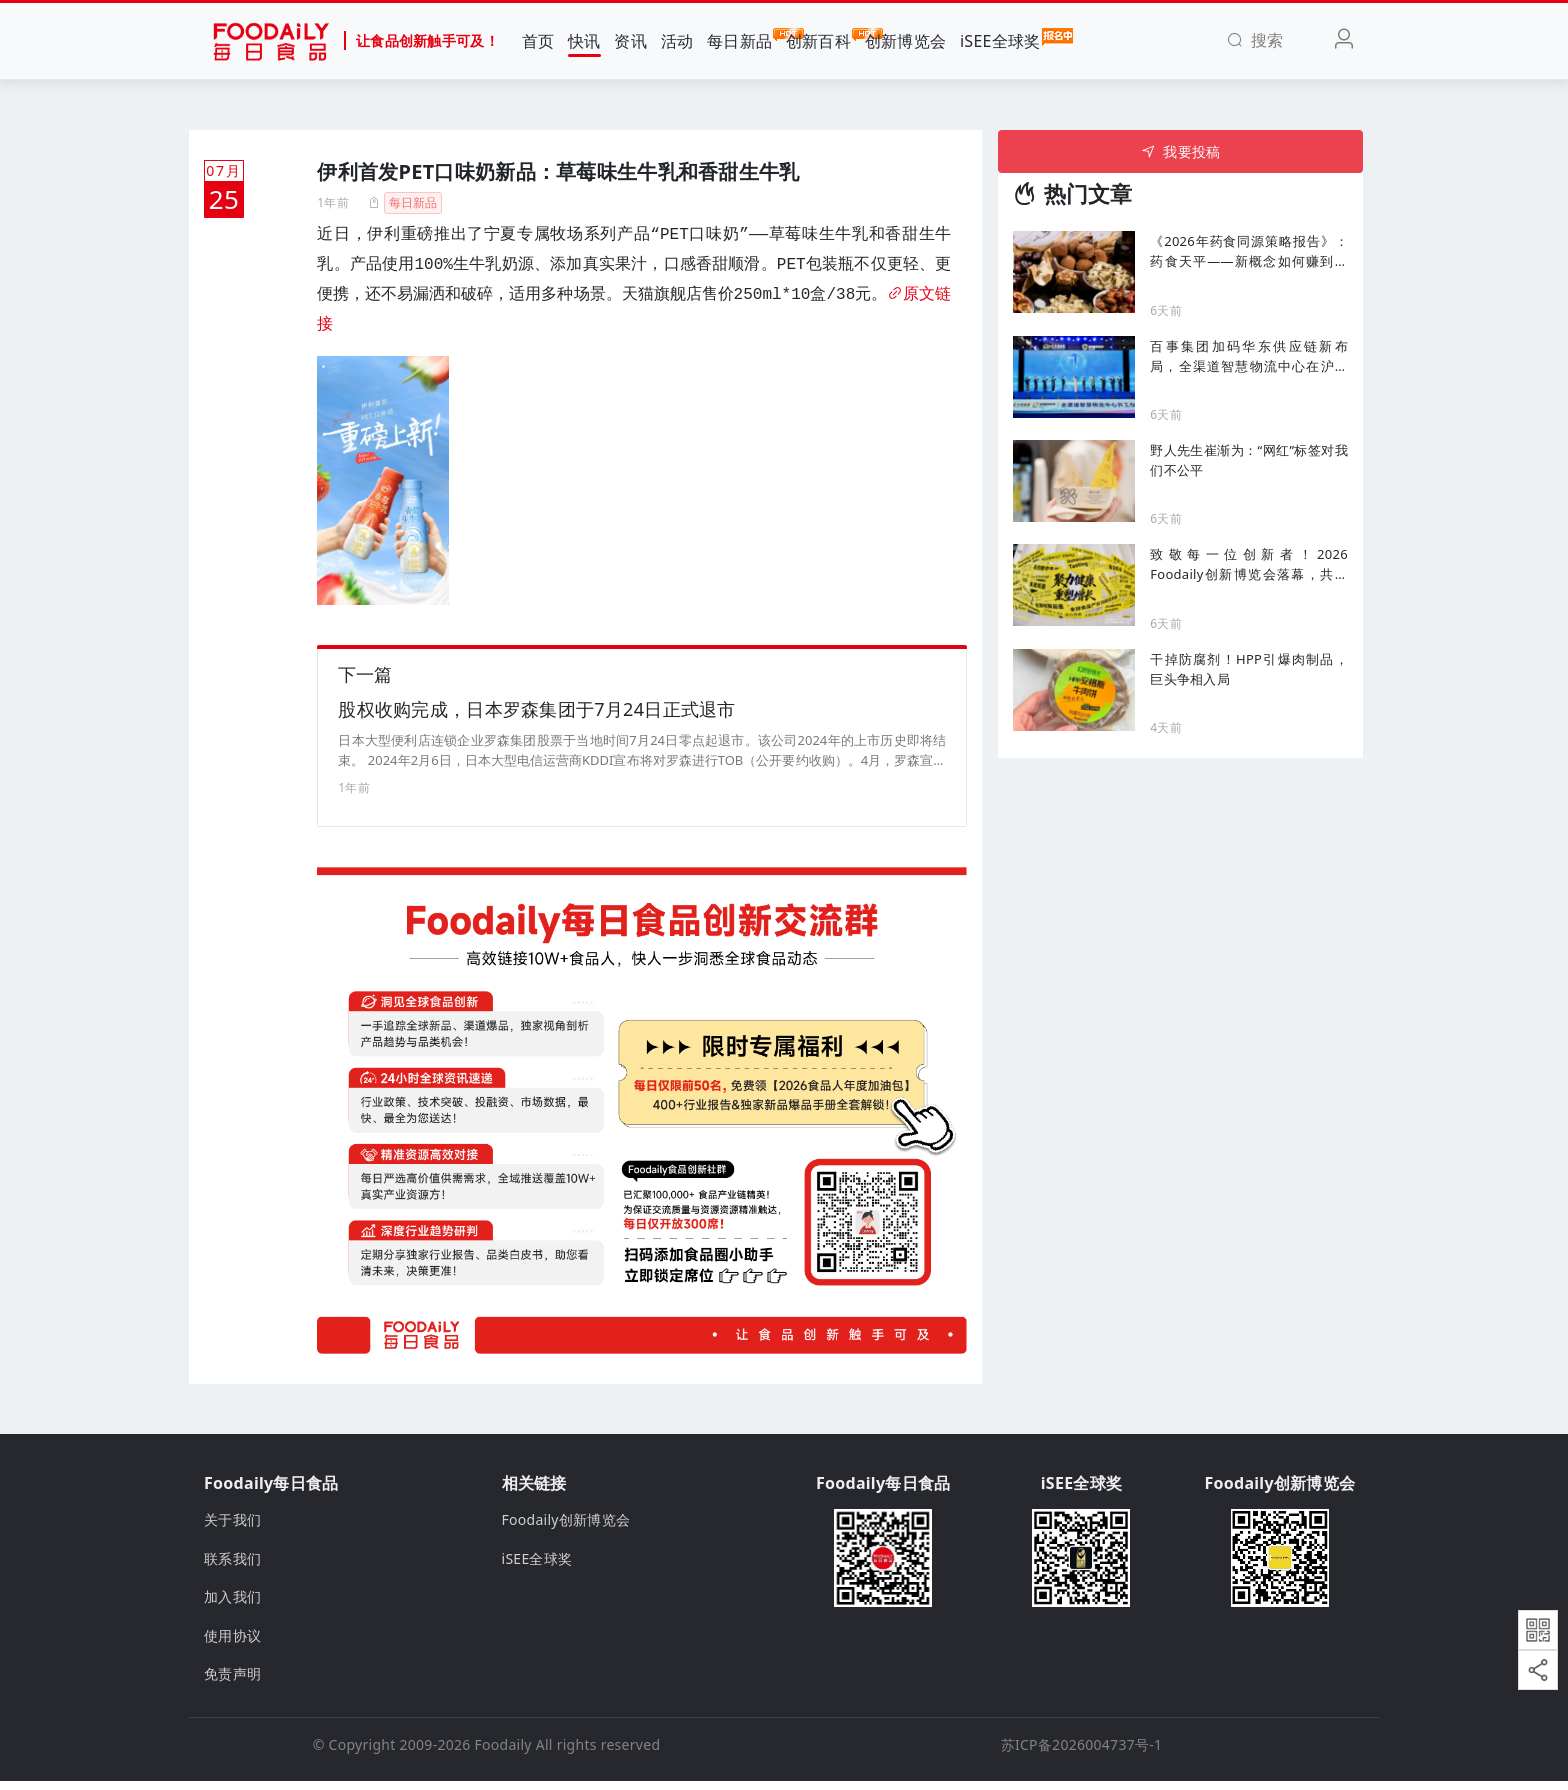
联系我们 (232, 1567)
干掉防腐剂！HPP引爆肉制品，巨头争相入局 (1249, 669)
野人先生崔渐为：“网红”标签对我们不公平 (1249, 460)
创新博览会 (905, 41)
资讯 (630, 41)
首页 (538, 41)
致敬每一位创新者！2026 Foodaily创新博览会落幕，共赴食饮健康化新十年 (1249, 564)
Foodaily (503, 1753)
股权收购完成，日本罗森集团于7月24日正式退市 (536, 718)
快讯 (584, 41)
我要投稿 (1180, 151)
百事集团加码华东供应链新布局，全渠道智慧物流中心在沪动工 (1249, 356)
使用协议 (232, 1643)
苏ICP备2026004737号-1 (1082, 1753)
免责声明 (232, 1682)
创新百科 (818, 40)
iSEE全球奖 (1000, 40)
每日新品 (739, 40)
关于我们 (232, 1528)
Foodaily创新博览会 (566, 1528)
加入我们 (232, 1605)
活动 (677, 41)
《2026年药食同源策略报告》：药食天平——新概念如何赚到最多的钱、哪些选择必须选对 (1249, 251)
